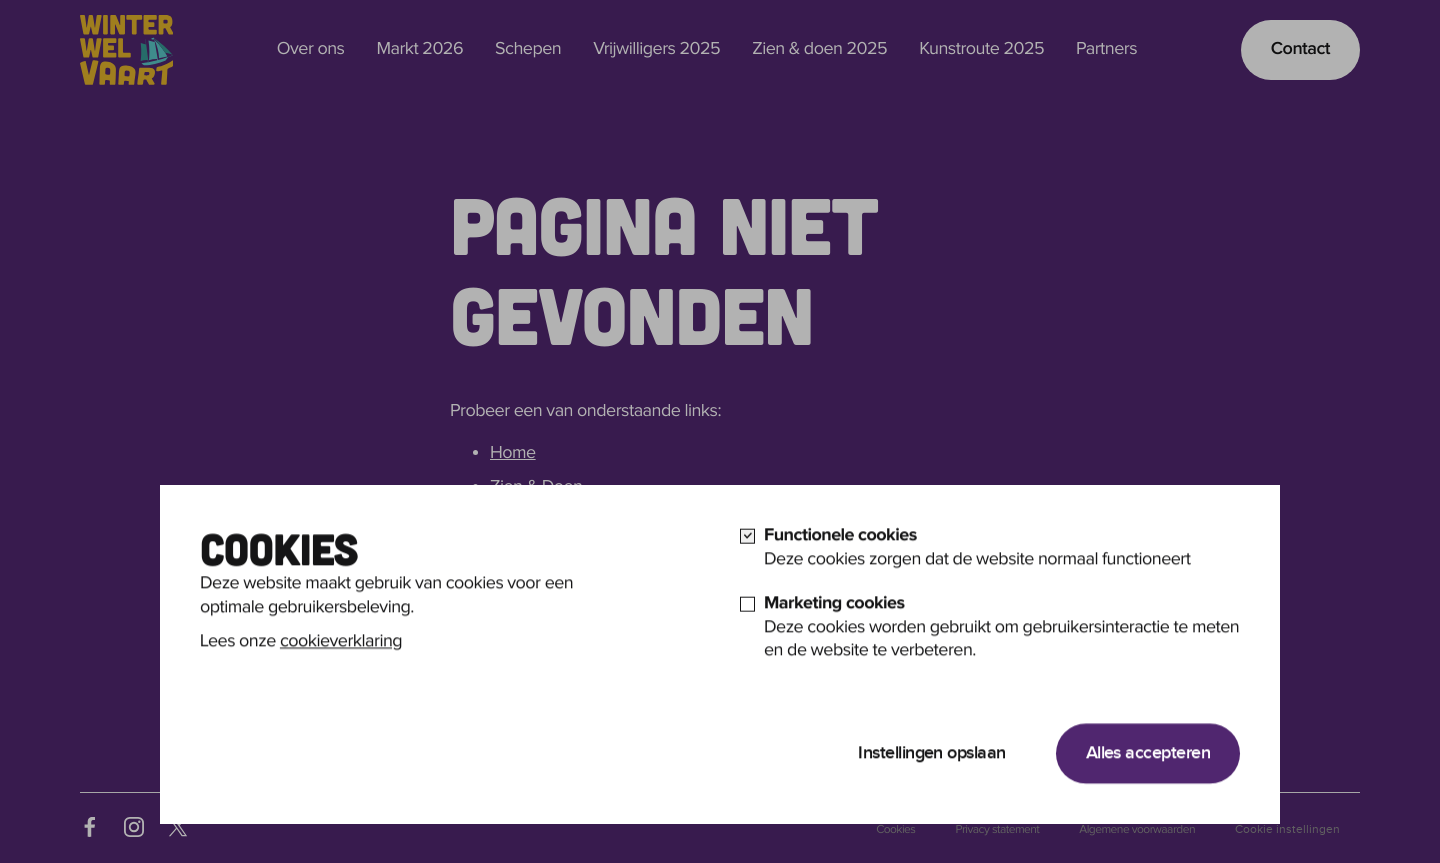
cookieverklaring (341, 675)
